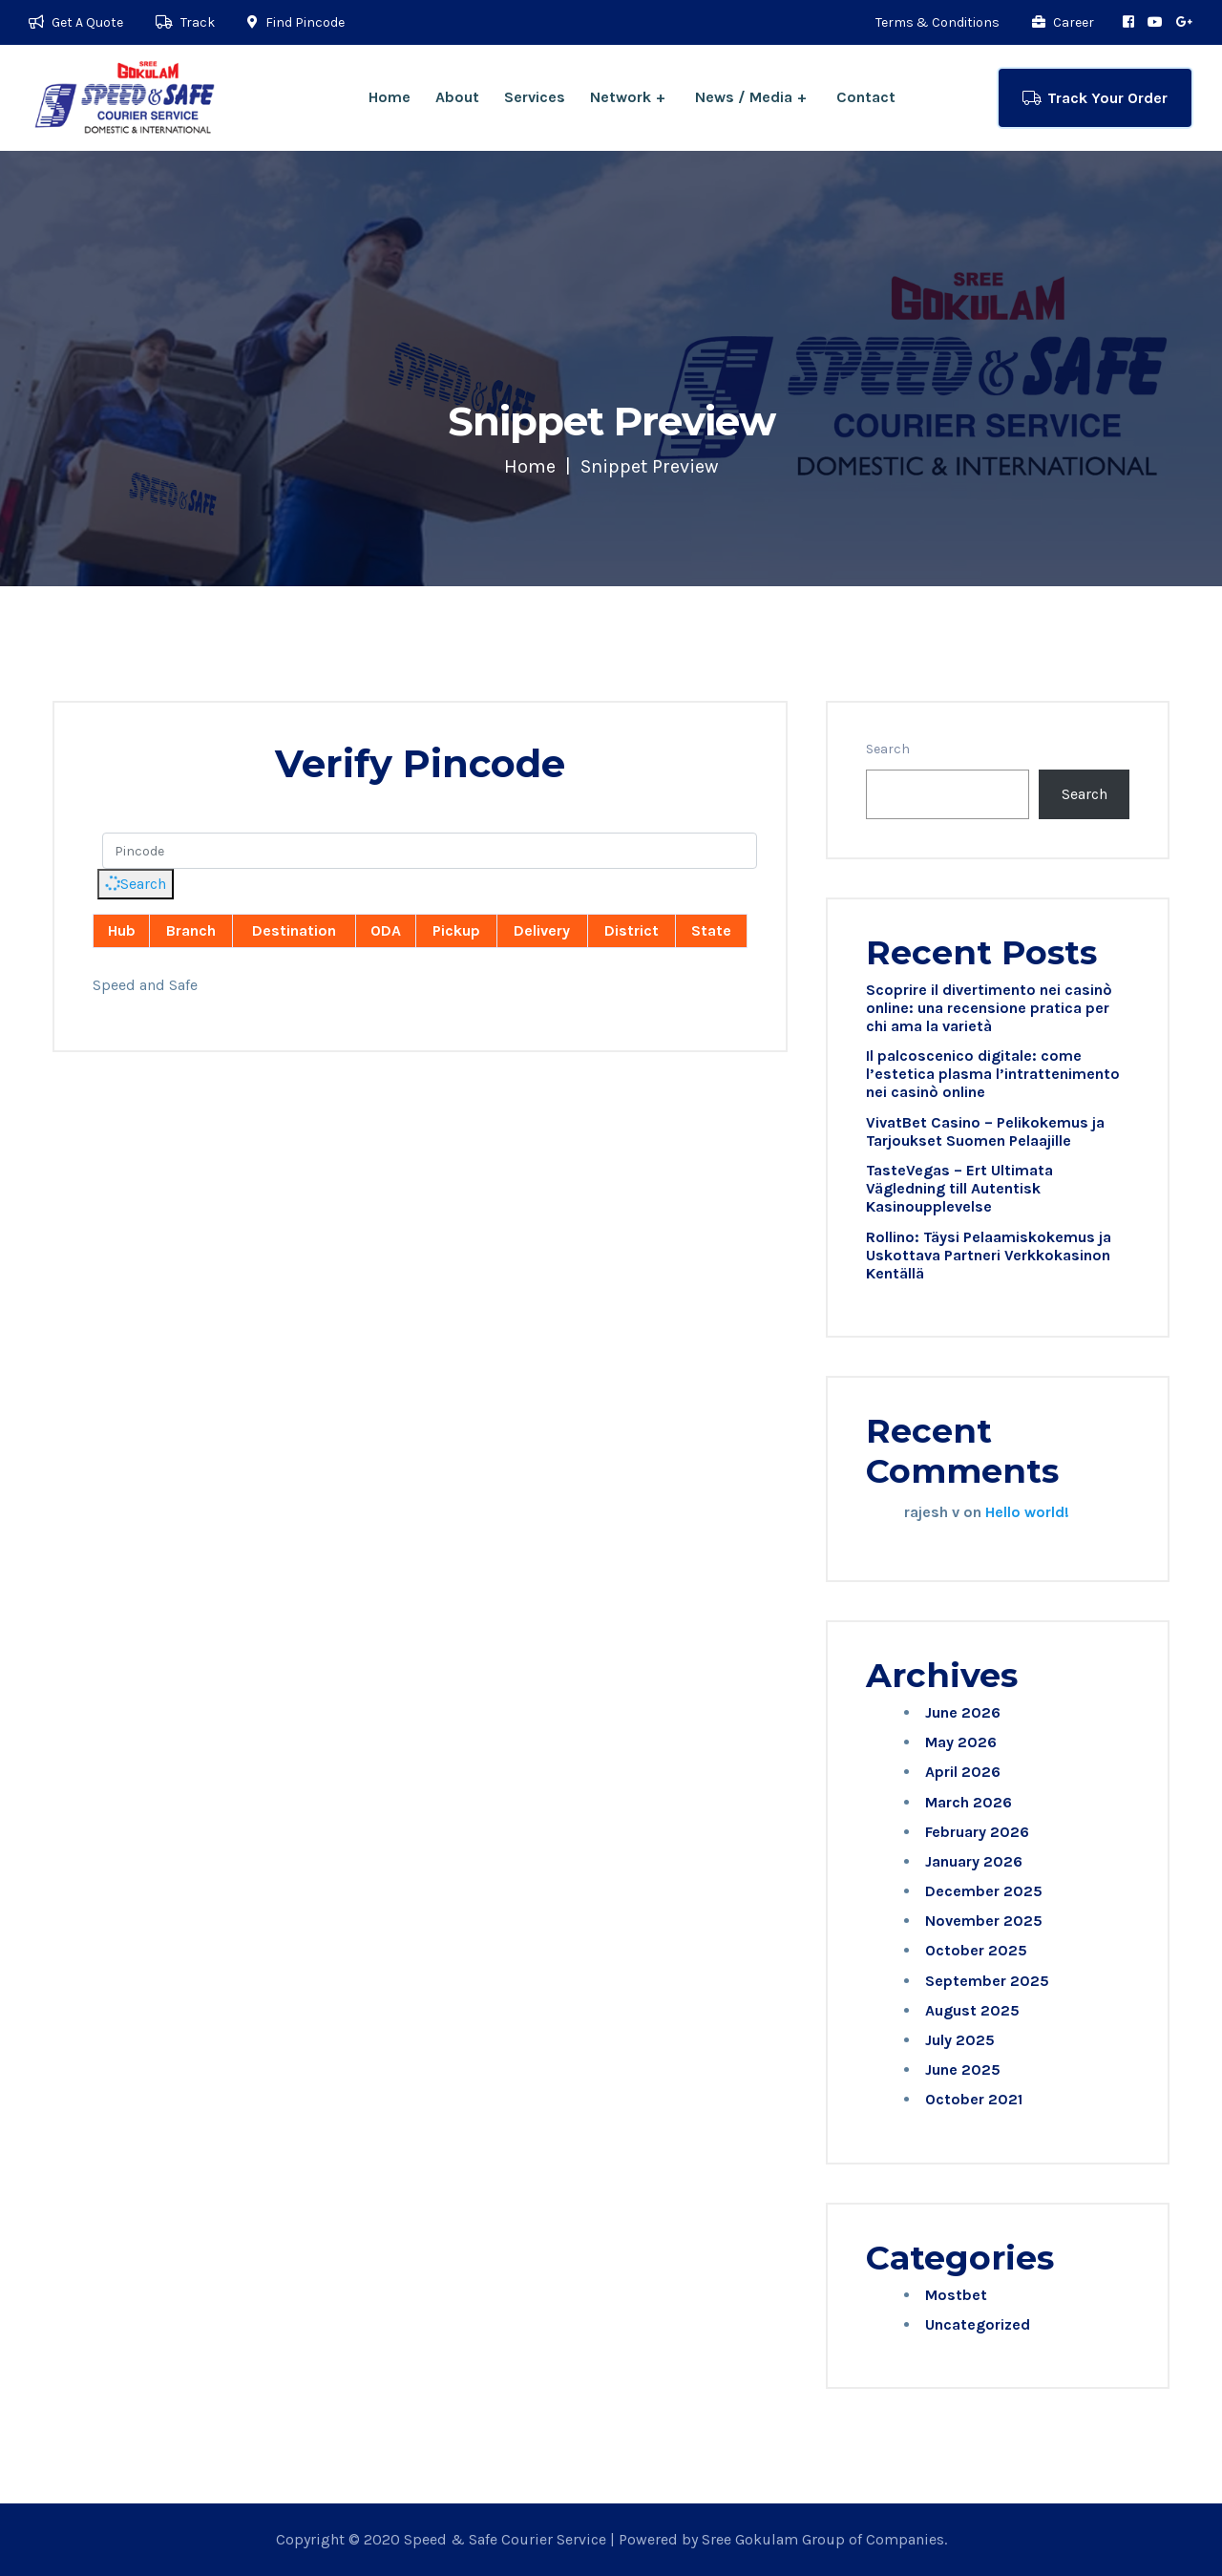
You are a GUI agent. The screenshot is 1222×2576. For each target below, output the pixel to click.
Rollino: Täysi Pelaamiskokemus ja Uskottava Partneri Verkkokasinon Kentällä (988, 1255)
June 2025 (963, 2069)
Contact (865, 97)
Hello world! (1027, 1512)
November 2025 (984, 1920)
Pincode (120, 809)
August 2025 (972, 2010)
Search (134, 884)
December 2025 (984, 1891)
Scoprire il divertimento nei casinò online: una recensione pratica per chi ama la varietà (989, 1008)
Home (390, 97)
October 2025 (976, 1950)
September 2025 (987, 1981)
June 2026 (963, 1712)
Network (620, 97)
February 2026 (977, 1832)
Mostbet (956, 2295)
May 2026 (961, 1742)
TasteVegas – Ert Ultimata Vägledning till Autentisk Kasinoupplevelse (959, 1188)
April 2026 (963, 1772)
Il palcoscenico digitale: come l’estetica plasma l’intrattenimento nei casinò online (993, 1073)
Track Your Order (1095, 98)
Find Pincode (296, 22)
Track (185, 22)
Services (534, 97)
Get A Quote (76, 22)
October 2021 (973, 2099)
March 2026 (968, 1802)
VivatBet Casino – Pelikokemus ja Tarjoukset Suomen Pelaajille (985, 1131)
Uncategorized (977, 2324)
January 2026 (973, 1861)
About (457, 97)
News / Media (743, 97)
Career (1063, 22)
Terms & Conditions (937, 22)
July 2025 (960, 2040)
